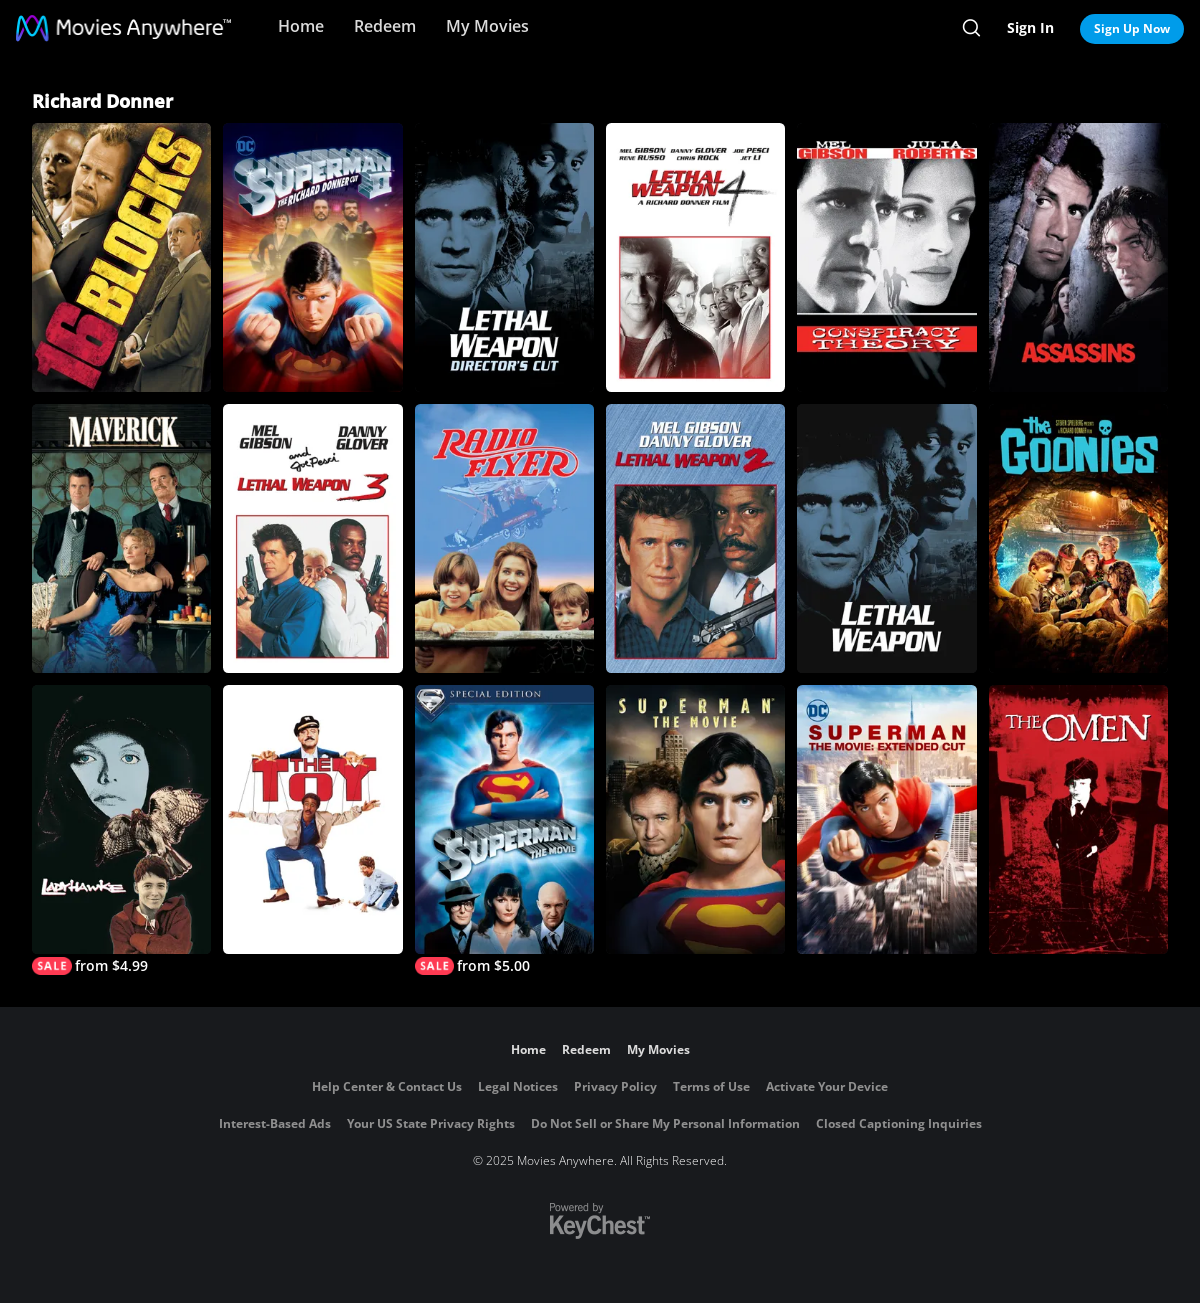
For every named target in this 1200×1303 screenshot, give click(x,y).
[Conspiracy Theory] (886, 257)
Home (301, 26)
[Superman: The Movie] (695, 819)
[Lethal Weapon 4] (695, 257)
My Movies (487, 26)
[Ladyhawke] (121, 830)
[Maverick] (121, 538)
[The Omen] (1078, 819)
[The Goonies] (1078, 538)
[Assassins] (1078, 257)
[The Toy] (312, 819)
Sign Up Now (1132, 28)
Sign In (1030, 27)
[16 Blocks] (121, 257)
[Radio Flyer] (504, 538)
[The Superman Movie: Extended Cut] (886, 819)
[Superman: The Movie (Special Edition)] (504, 830)
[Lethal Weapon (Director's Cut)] (504, 257)
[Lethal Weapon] (886, 538)
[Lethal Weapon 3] (312, 538)
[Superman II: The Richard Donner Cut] (312, 257)
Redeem (385, 26)
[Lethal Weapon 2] (695, 538)
